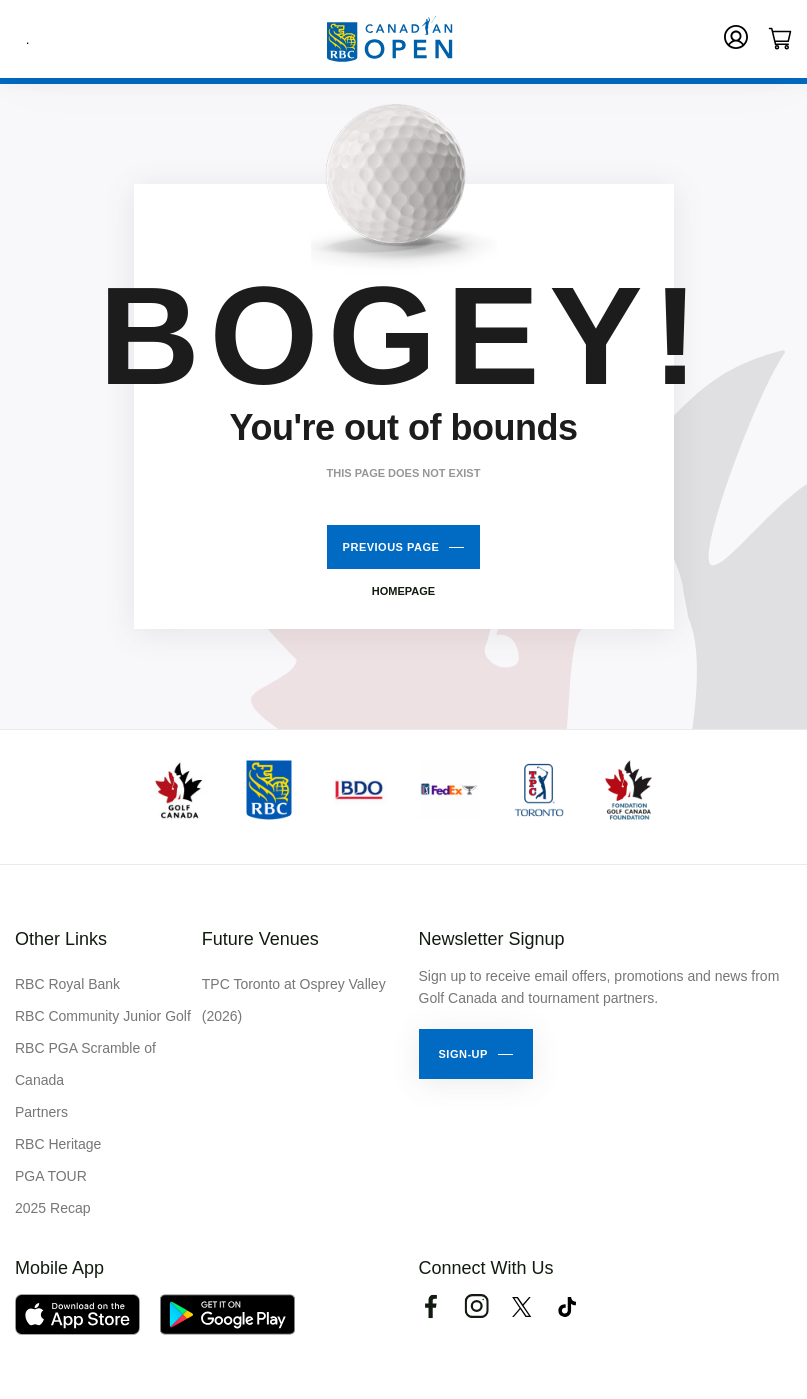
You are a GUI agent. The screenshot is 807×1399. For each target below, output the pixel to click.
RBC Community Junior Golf (103, 1016)
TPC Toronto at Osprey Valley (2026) (294, 1000)
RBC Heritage (58, 1144)
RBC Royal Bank (67, 984)
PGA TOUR (51, 1176)
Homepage (403, 591)
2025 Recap (53, 1208)
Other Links (61, 939)
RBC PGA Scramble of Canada (85, 1064)
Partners (41, 1112)
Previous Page (391, 547)
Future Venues (260, 939)
